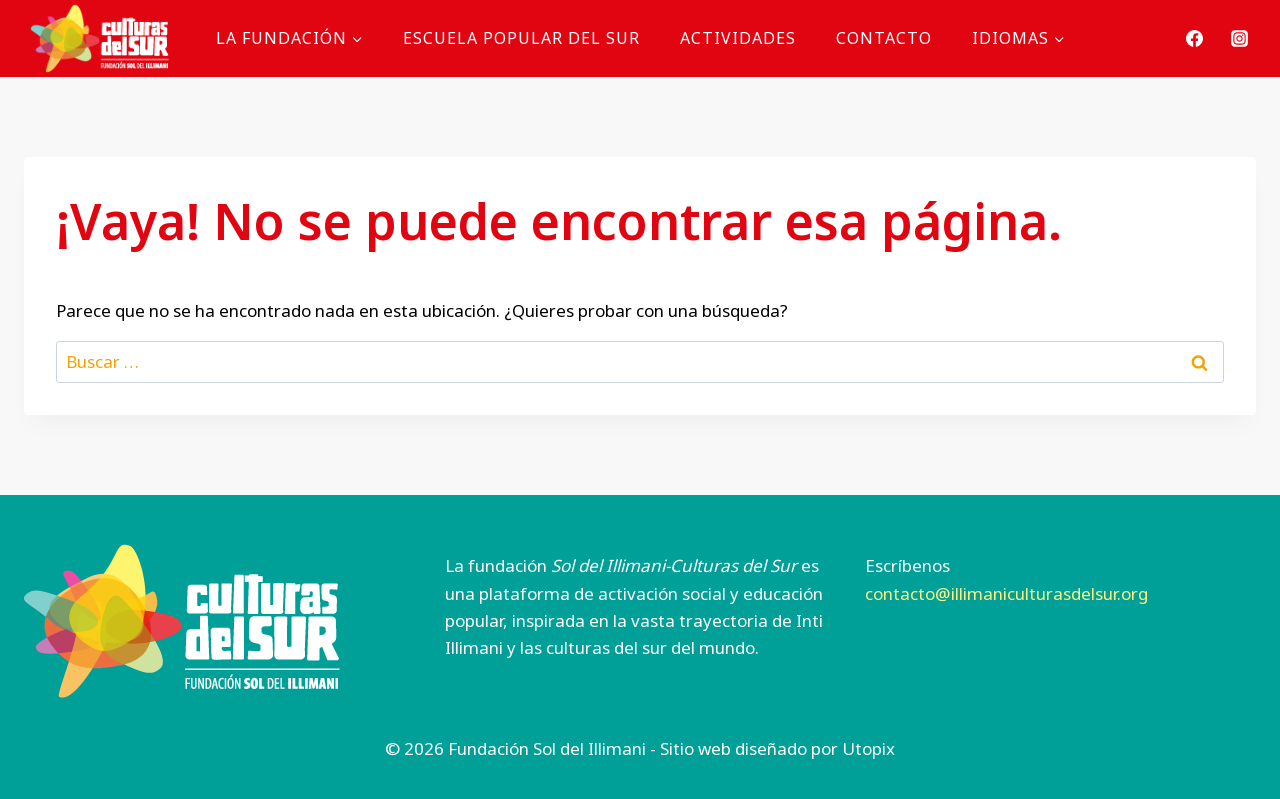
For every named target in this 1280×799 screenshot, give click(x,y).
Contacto (884, 38)
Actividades (738, 38)
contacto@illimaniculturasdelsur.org (1006, 593)
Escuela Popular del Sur (521, 38)
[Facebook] (1195, 38)
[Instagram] (1239, 38)
